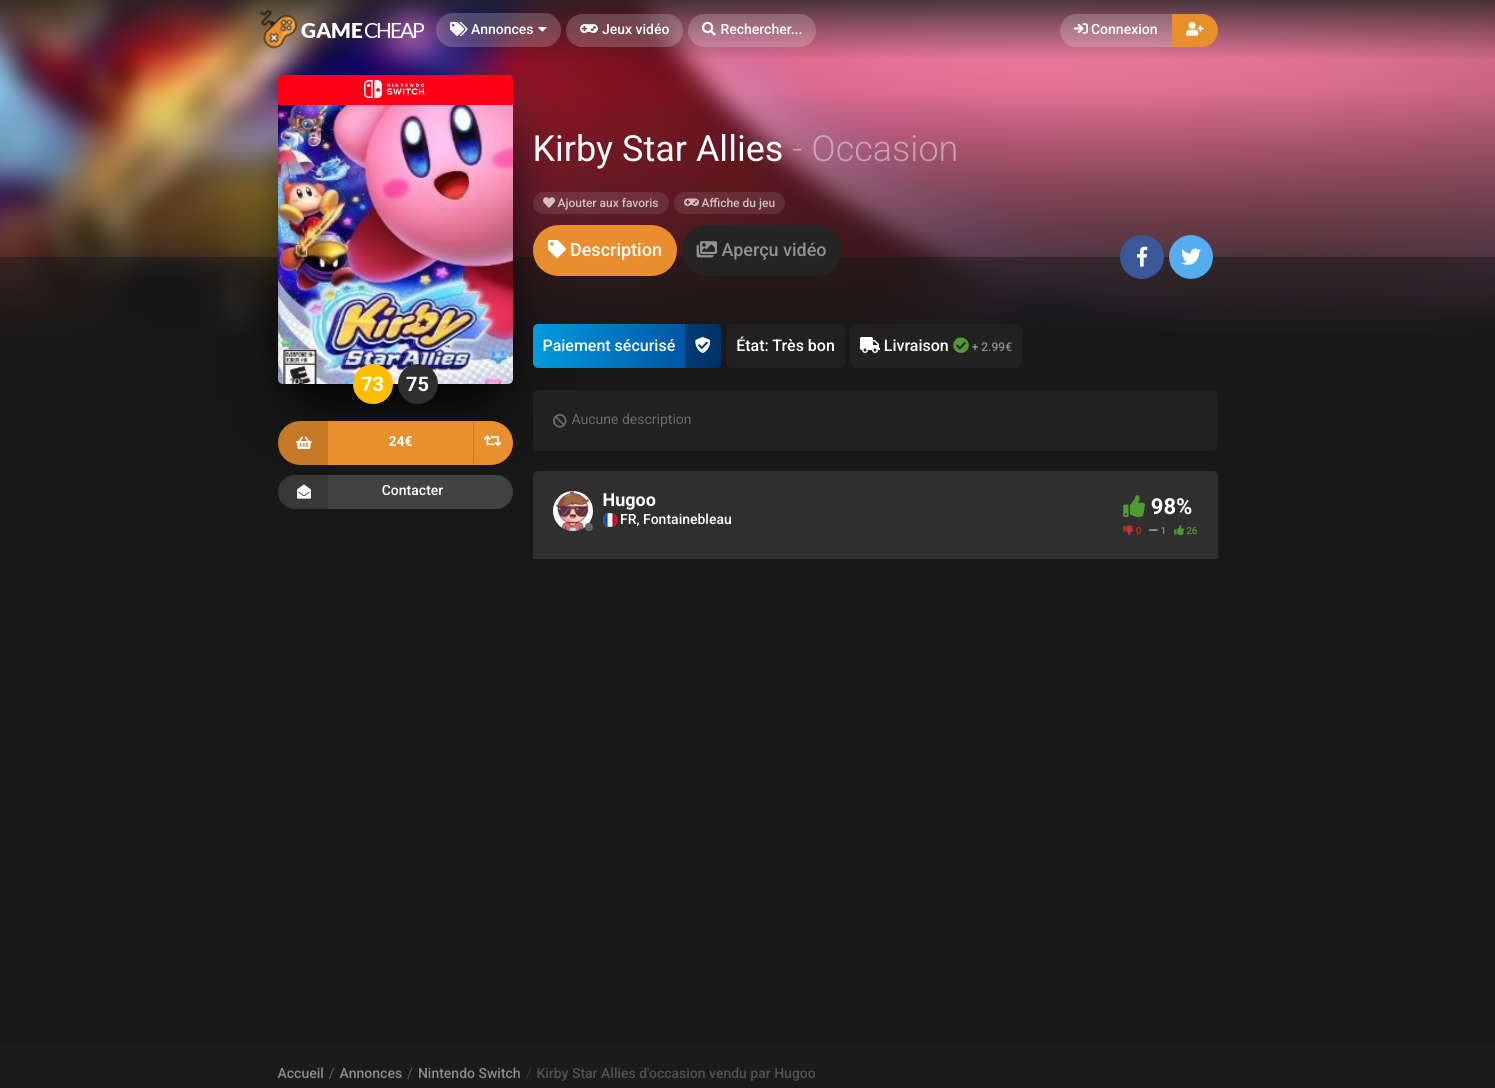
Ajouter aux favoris (601, 203)
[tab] (605, 250)
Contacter (395, 492)
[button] (752, 30)
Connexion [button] (1116, 30)
